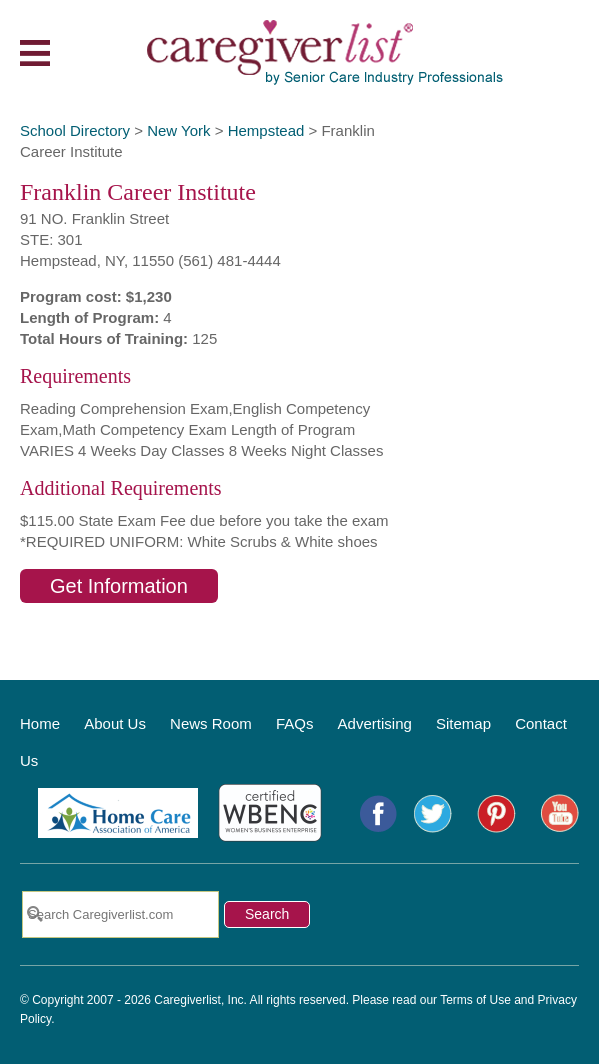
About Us (115, 723)
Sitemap (463, 723)
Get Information (119, 586)
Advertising (375, 723)
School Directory (75, 130)
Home (40, 723)
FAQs (295, 723)
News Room (211, 723)
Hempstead (266, 130)
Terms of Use (475, 1000)
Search (267, 914)
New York (178, 130)
